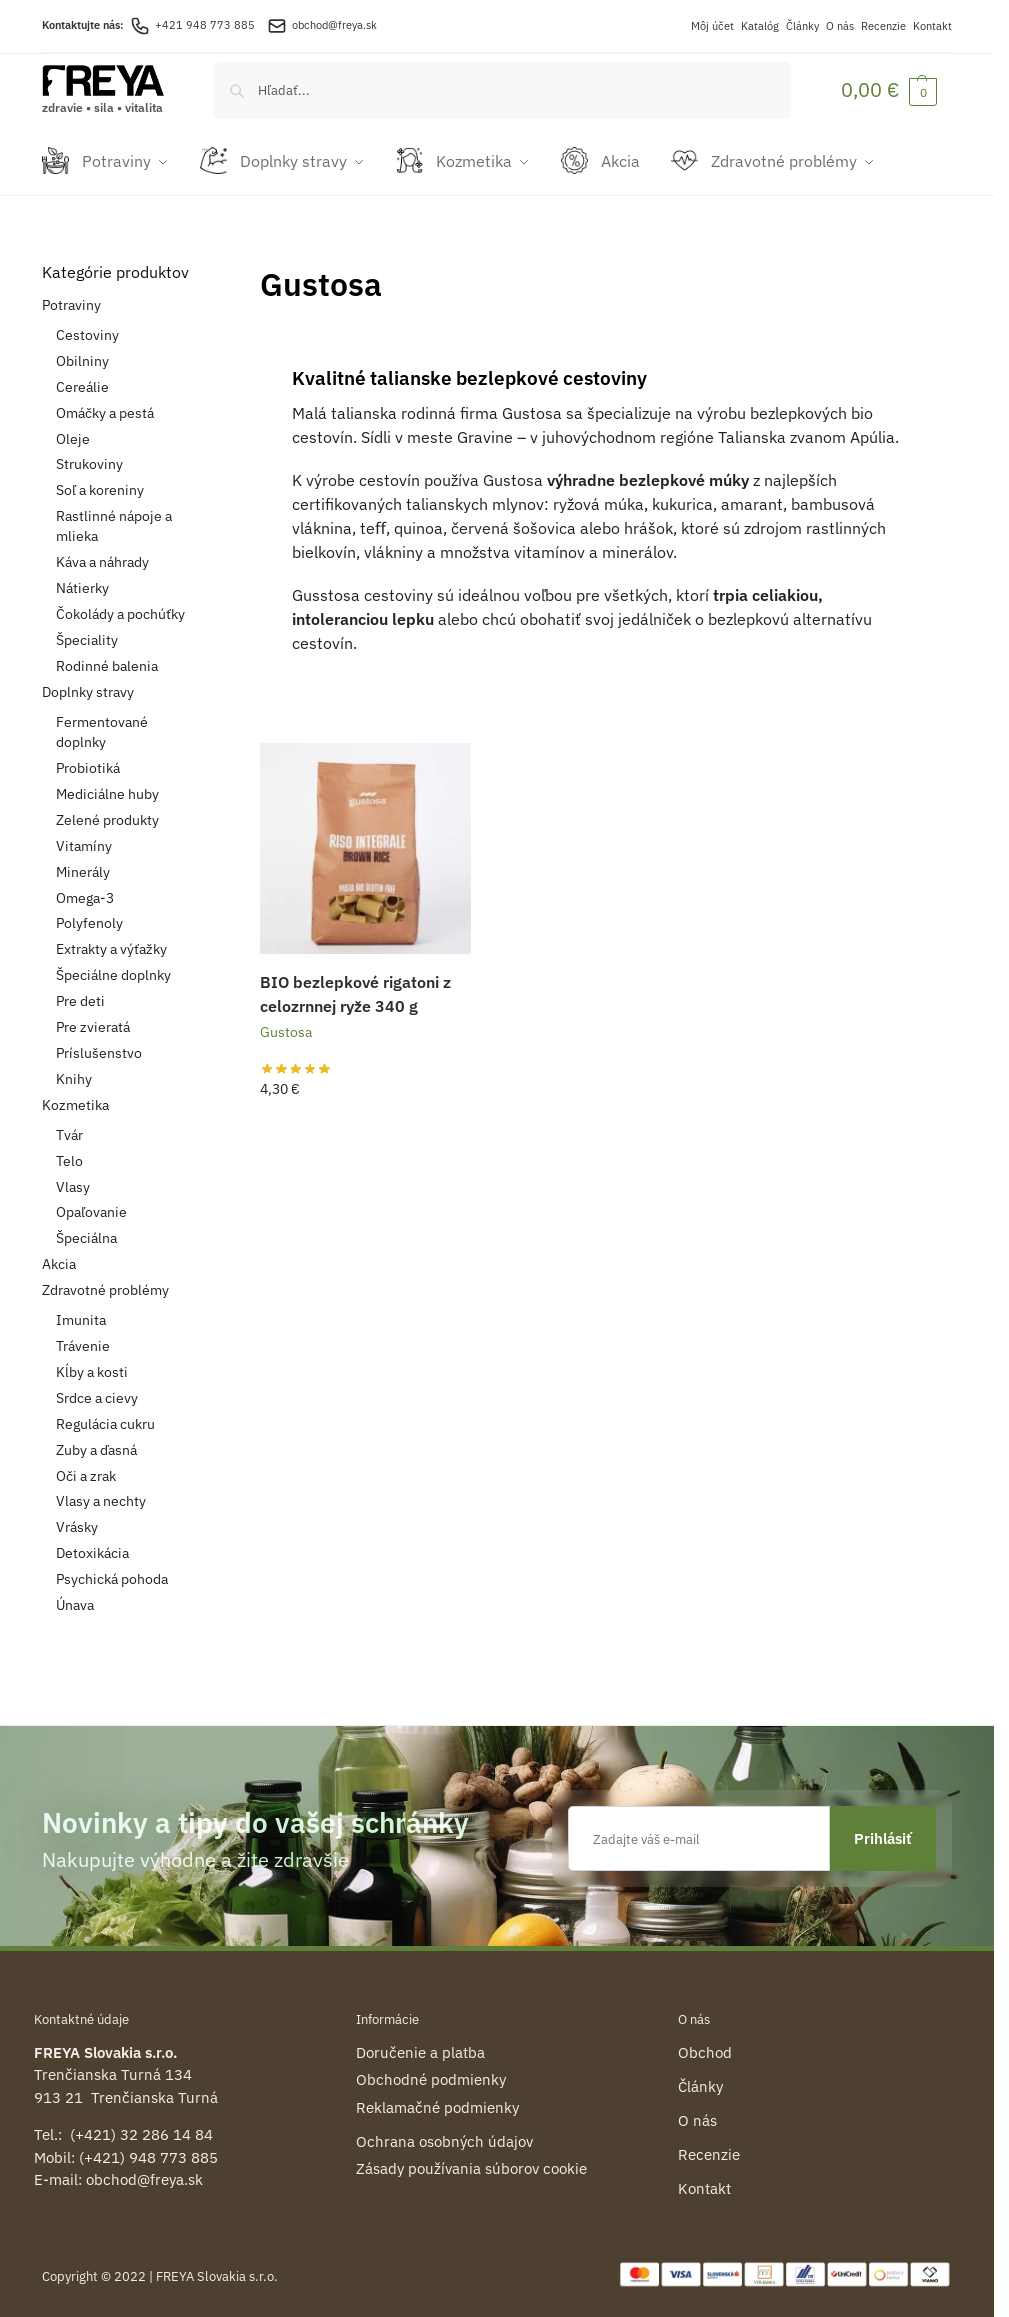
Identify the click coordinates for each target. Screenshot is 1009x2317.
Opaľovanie (91, 1203)
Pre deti (80, 992)
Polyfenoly (89, 914)
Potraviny (71, 295)
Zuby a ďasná (96, 1440)
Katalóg (760, 26)
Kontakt (932, 26)
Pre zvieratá (93, 1018)
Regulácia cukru (105, 1414)
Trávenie (83, 1337)
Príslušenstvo (99, 1043)
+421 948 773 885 (192, 25)
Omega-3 (85, 888)
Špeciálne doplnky (113, 966)
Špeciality (87, 631)
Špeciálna (86, 1229)
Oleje (73, 429)
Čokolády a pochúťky (120, 605)
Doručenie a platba (420, 2042)
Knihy (74, 1069)
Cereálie (82, 377)
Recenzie (883, 26)
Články (802, 26)
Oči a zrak (86, 1466)
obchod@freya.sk (334, 25)
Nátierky (82, 579)
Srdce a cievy (97, 1388)
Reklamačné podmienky (437, 2097)
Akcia (59, 1255)
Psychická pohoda (112, 1570)
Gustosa (286, 1022)
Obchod (705, 2042)
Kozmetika (75, 1095)
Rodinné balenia (107, 656)
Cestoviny (87, 325)
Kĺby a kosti (92, 1363)
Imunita (81, 1311)
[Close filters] (203, 264)
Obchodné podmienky (431, 2070)
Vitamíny (84, 836)
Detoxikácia (92, 1544)
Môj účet (712, 26)
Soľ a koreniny (100, 481)
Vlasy (73, 1177)
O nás (840, 26)
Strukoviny (89, 455)
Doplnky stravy (88, 682)
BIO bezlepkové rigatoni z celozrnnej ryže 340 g (355, 984)
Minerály (83, 862)
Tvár (69, 1125)
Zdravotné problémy (105, 1281)
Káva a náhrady (102, 553)
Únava (75, 1596)
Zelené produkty (107, 810)
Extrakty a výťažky (111, 940)
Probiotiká (88, 759)
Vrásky (77, 1518)
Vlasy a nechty (101, 1492)
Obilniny (82, 351)
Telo (69, 1151)
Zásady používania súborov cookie (471, 2159)
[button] (889, 89)
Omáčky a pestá (105, 403)
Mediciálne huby (107, 785)
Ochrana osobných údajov (444, 2131)
